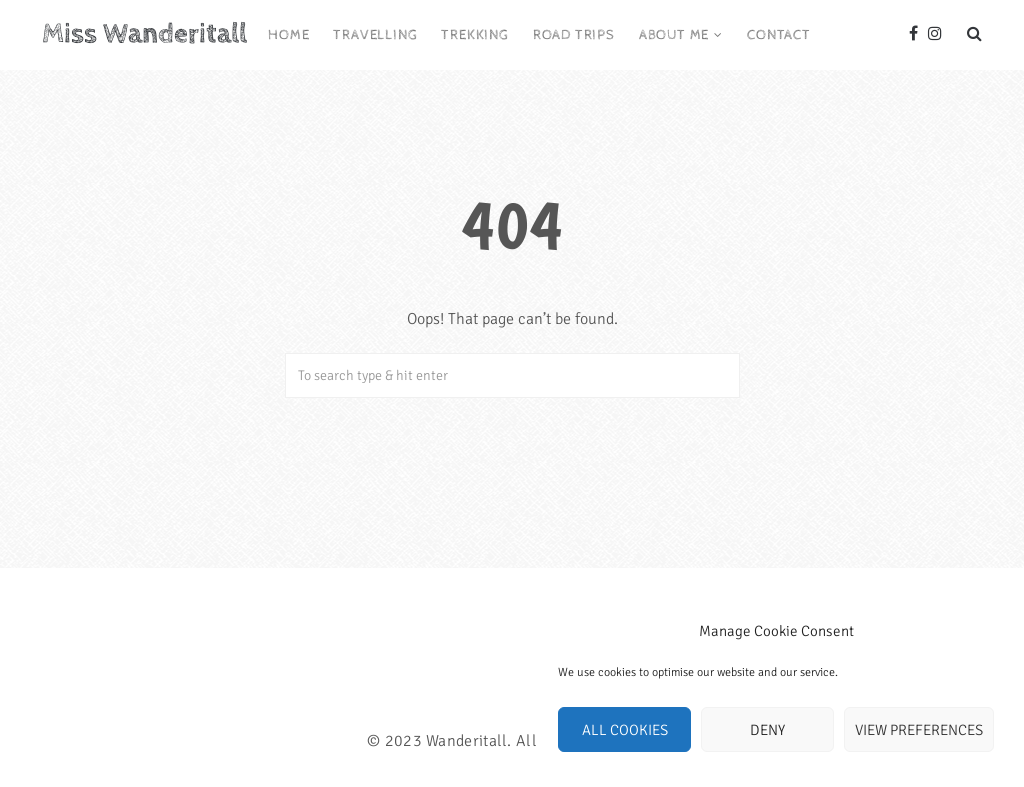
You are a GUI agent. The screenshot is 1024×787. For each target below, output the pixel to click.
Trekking (474, 35)
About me (674, 35)
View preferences (919, 730)
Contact (779, 35)
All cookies (625, 730)
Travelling (375, 35)
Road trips (574, 35)
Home (288, 35)
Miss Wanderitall (144, 34)
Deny (767, 730)
